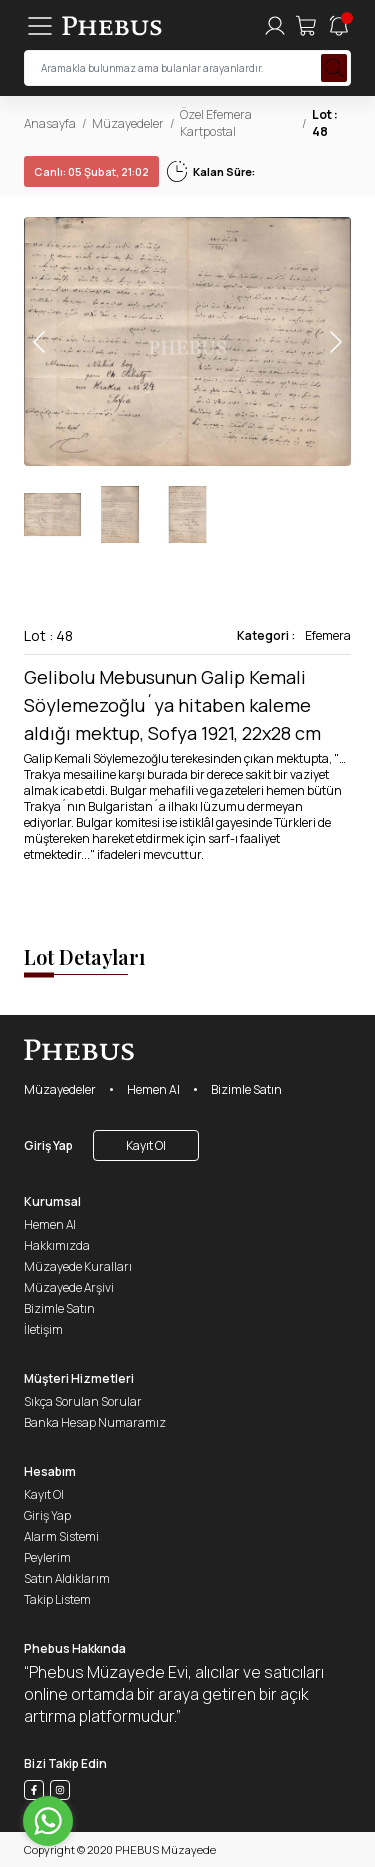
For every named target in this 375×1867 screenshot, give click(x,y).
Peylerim (47, 1557)
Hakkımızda (57, 1245)
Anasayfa (50, 123)
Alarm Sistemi (61, 1536)
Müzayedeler (128, 123)
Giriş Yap (48, 1145)
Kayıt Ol (146, 1145)
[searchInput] (187, 68)
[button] (335, 341)
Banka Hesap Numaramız (95, 1422)
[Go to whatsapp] (48, 1821)
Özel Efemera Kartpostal (216, 123)
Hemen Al (153, 1089)
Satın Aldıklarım (67, 1578)
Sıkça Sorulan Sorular (83, 1401)
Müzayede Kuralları (78, 1266)
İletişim (43, 1329)
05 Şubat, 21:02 (91, 171)
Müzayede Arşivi (69, 1287)
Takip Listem (57, 1599)
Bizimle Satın (246, 1089)
